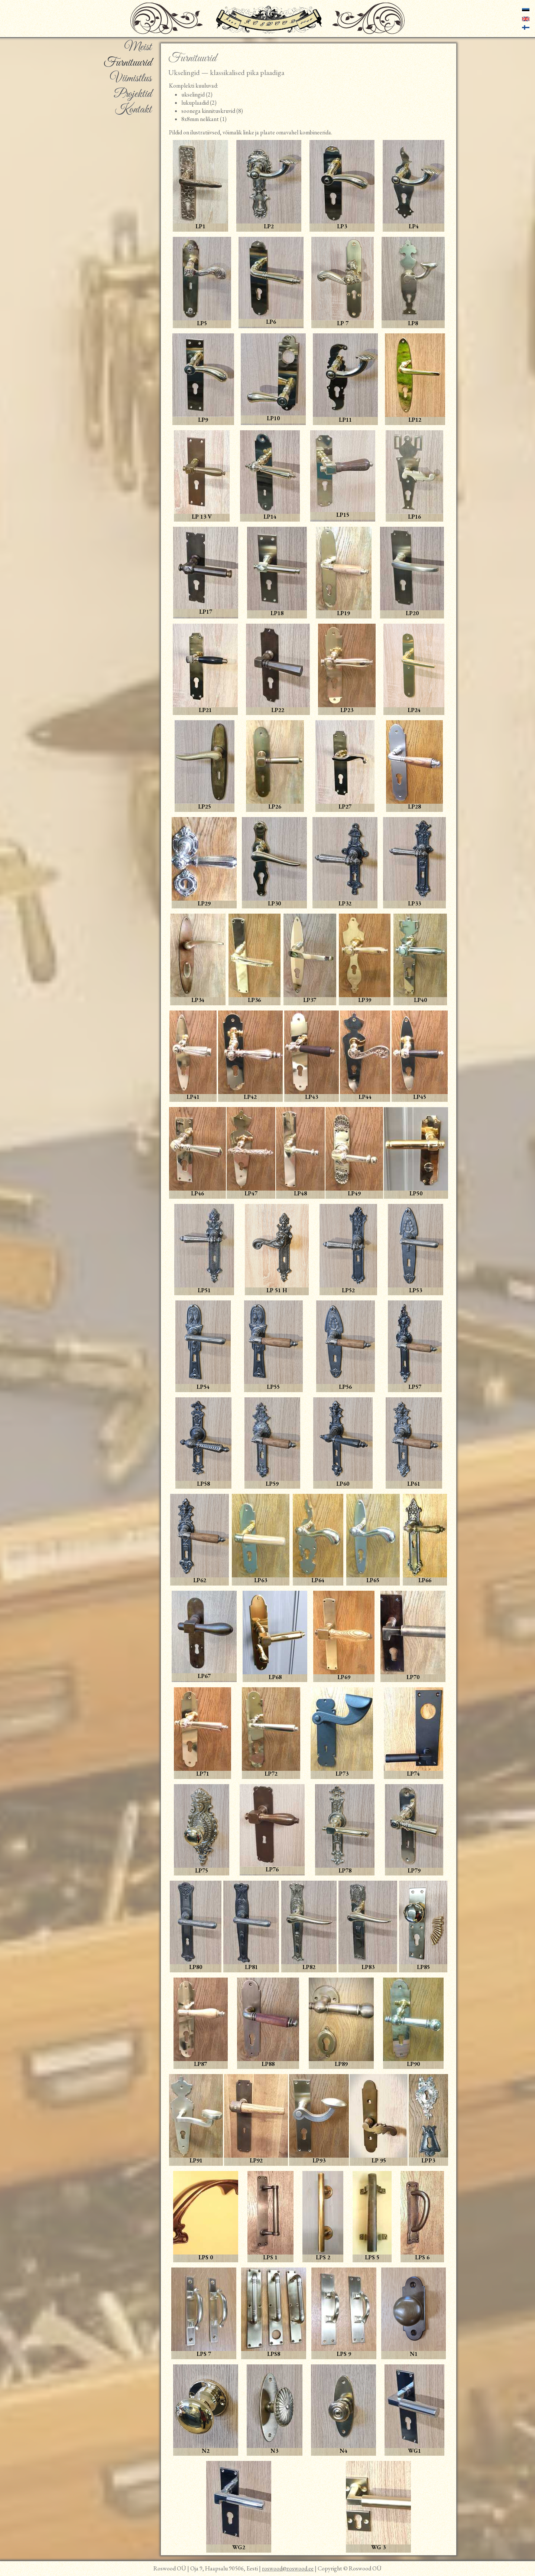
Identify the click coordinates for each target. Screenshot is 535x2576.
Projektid (133, 94)
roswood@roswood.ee (288, 2568)
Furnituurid (128, 63)
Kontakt (133, 109)
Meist (138, 47)
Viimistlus (131, 78)
